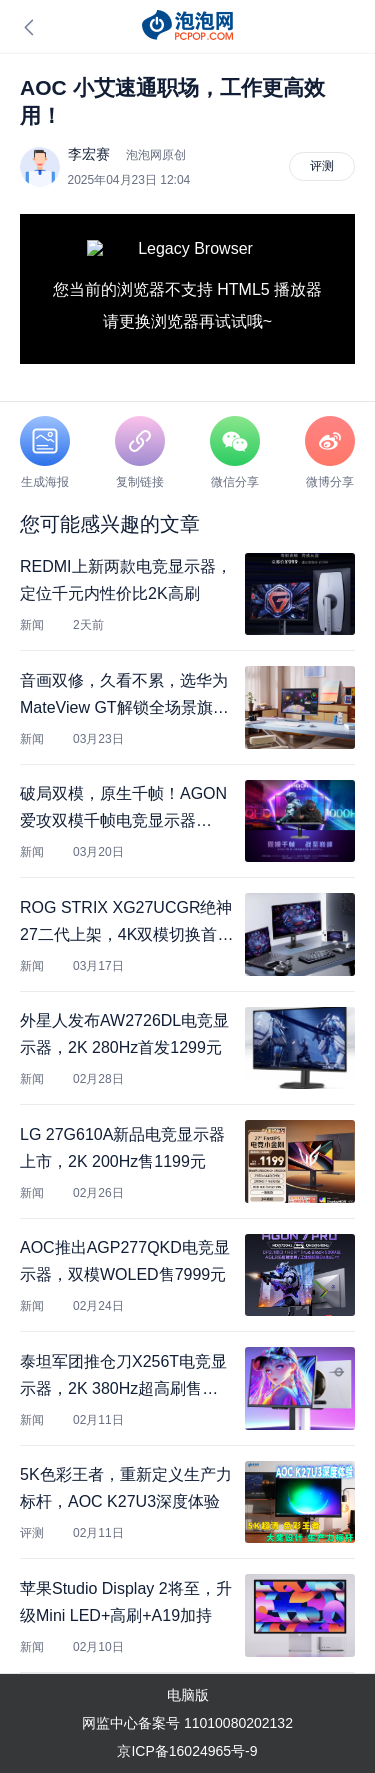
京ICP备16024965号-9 (187, 1751)
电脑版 (188, 1695)
